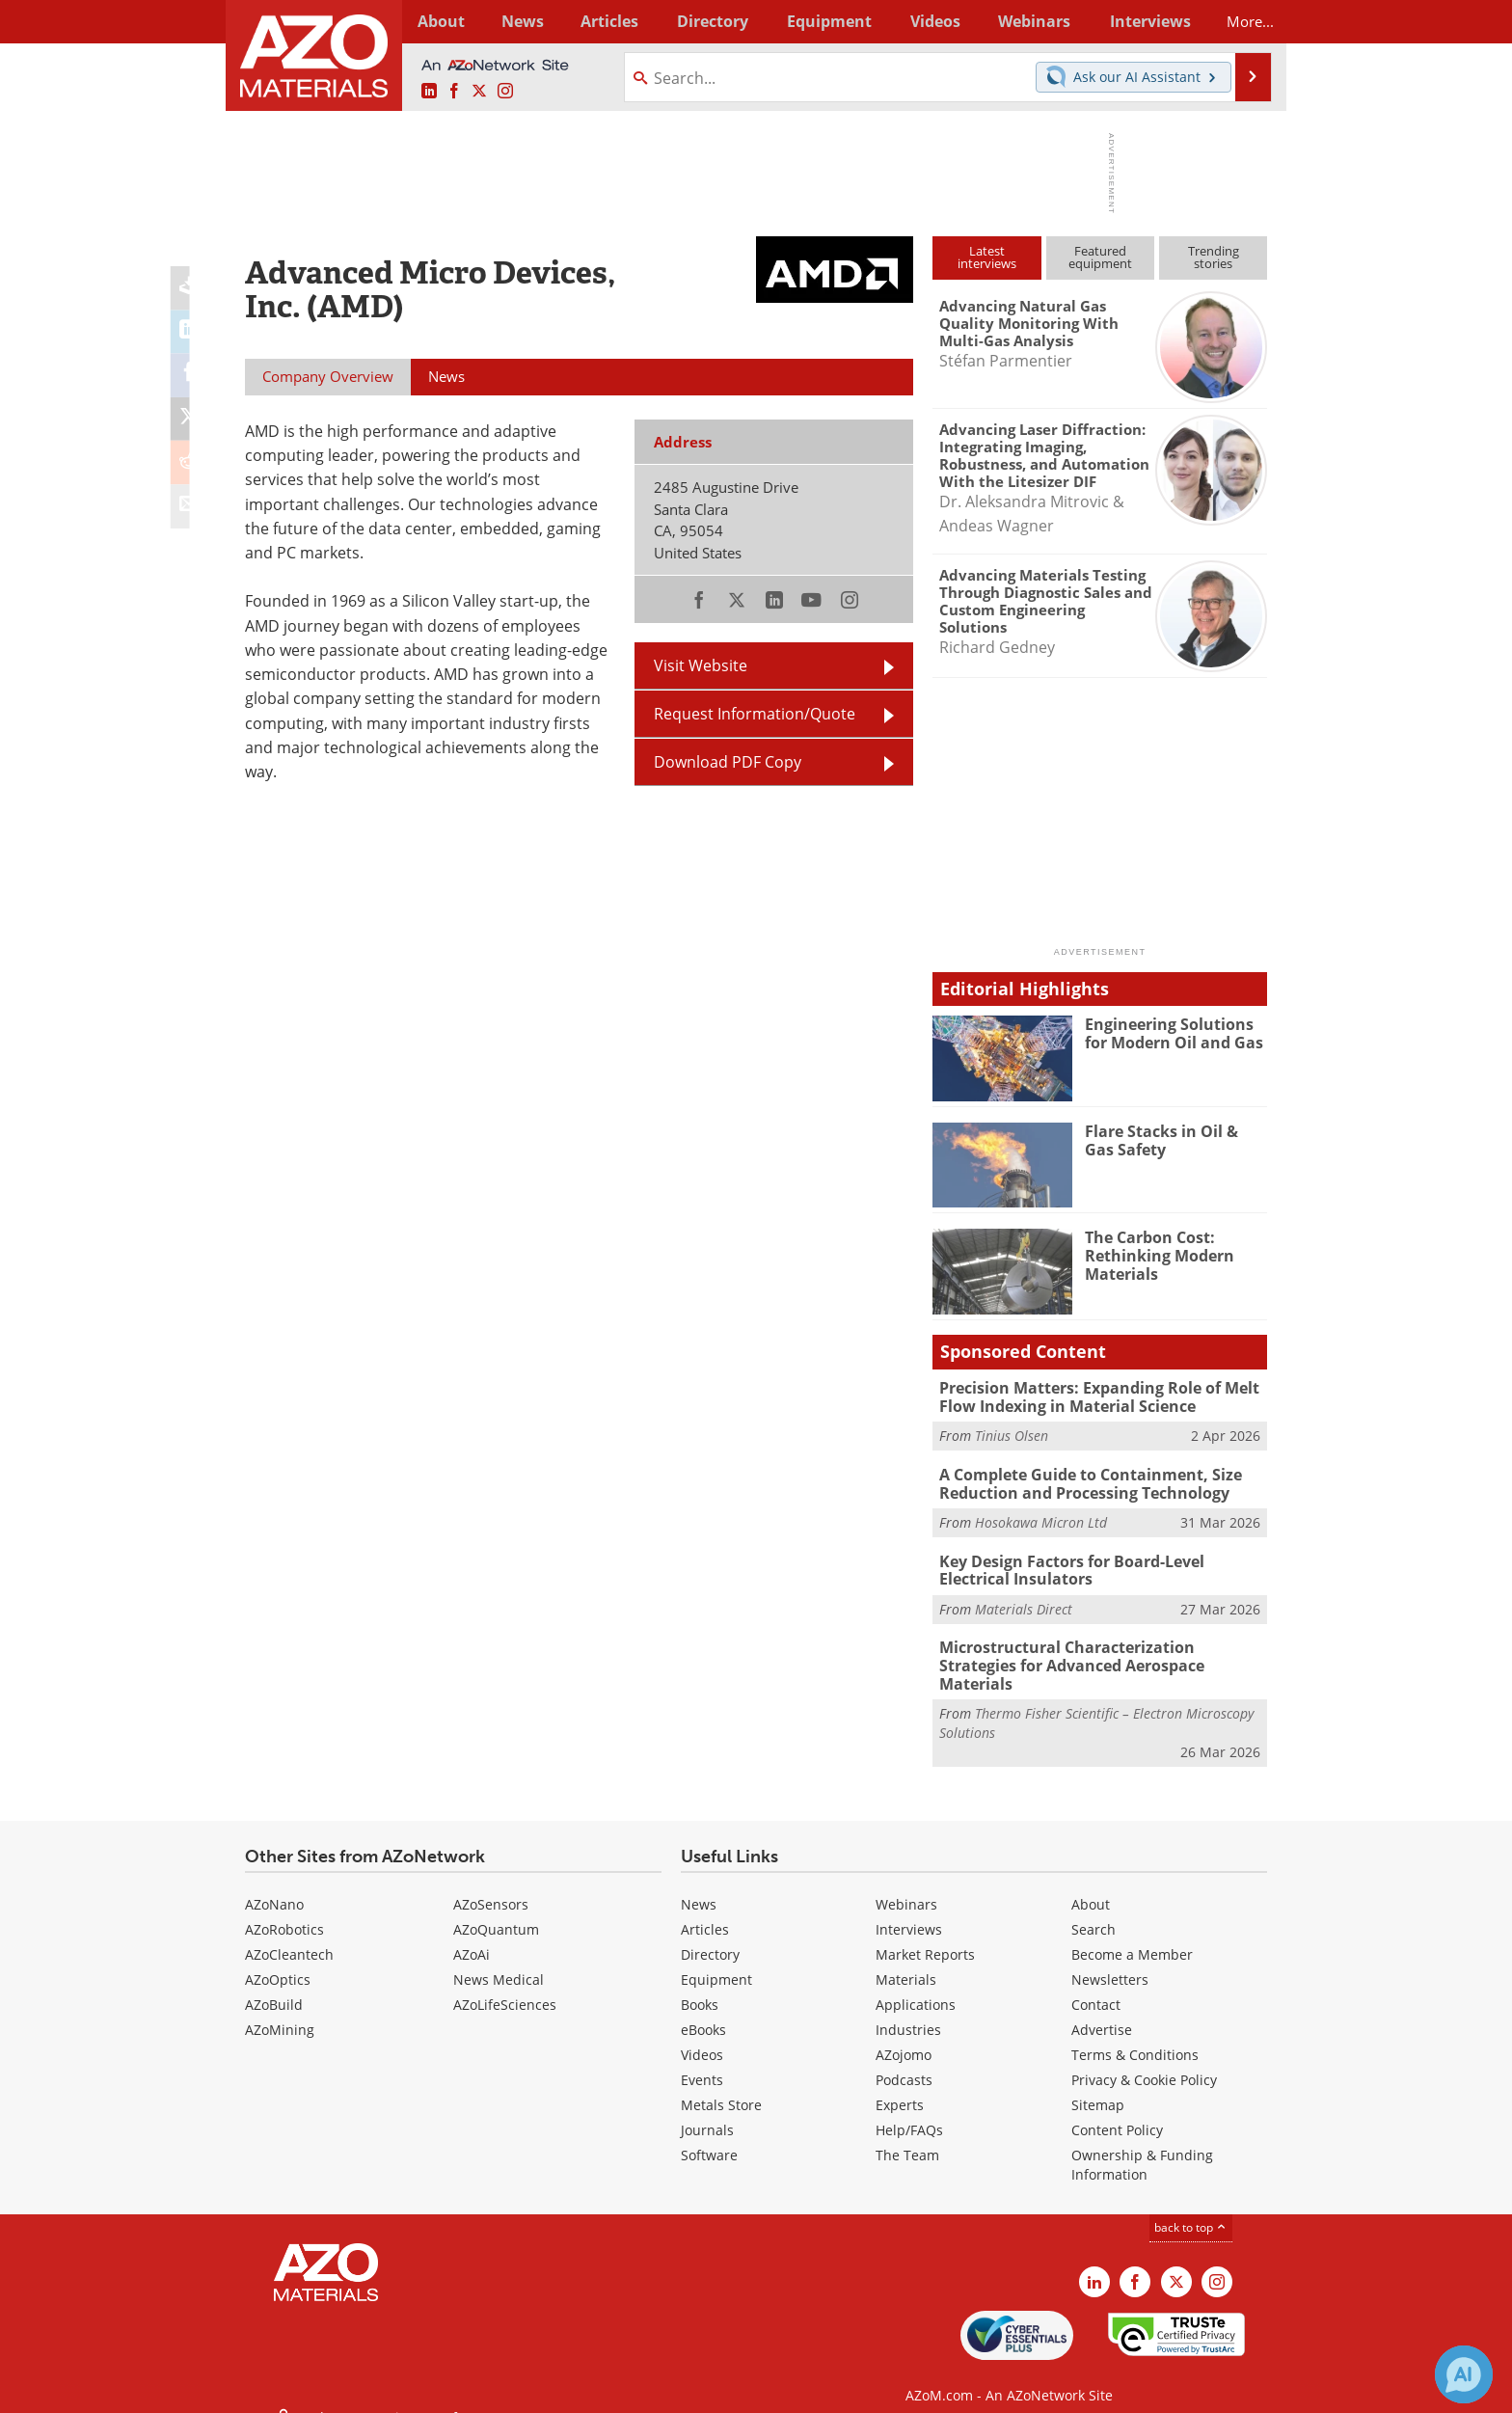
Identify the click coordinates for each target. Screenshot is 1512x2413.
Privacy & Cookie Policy (1144, 2056)
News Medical (498, 1955)
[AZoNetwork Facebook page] (454, 91)
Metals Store (721, 2081)
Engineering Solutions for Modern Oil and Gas (1176, 1033)
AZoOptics (277, 1955)
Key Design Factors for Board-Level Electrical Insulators (1101, 1566)
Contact (1095, 1980)
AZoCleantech (289, 1930)
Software (709, 2131)
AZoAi (471, 1930)
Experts (900, 2081)
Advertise (1101, 2005)
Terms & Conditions (1135, 2030)
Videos (702, 2030)
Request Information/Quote (754, 713)
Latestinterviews (987, 257)
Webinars (906, 1880)
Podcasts (904, 2056)
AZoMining (279, 2005)
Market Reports (925, 1930)
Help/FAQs (909, 2106)
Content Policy (1117, 2106)
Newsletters (1109, 1955)
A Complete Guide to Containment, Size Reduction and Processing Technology (1083, 1481)
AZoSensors (490, 1880)
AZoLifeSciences (504, 1980)
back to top (1191, 2203)
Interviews (909, 1905)
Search (1093, 1905)
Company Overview (327, 376)
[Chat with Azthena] (1464, 2374)
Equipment (716, 1955)
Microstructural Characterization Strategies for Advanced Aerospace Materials (1099, 1651)
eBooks (703, 2005)
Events (702, 2056)
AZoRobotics (284, 1905)
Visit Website (700, 665)
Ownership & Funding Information (1142, 2140)
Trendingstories (1213, 257)
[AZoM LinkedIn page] (429, 91)
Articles (705, 1905)
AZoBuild (274, 1980)
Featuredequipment (1100, 257)
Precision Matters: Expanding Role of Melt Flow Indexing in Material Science (1091, 1396)
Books (699, 1980)
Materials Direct (1023, 1604)
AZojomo (904, 2030)
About (1090, 1880)
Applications (916, 1980)
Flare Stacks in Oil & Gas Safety (1172, 1140)
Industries (908, 2005)
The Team (907, 2131)
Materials (906, 1955)
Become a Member (1132, 1930)
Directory (705, 21)
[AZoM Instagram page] (505, 91)
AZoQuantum (496, 1905)
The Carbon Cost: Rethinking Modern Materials (1155, 1255)
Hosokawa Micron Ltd (1041, 1519)
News (698, 1880)
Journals (707, 2106)
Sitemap (1097, 2081)
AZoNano (274, 1880)
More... (1241, 21)
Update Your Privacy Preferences (391, 2388)
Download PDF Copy (727, 762)
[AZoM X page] (479, 91)
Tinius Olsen (1011, 1434)
